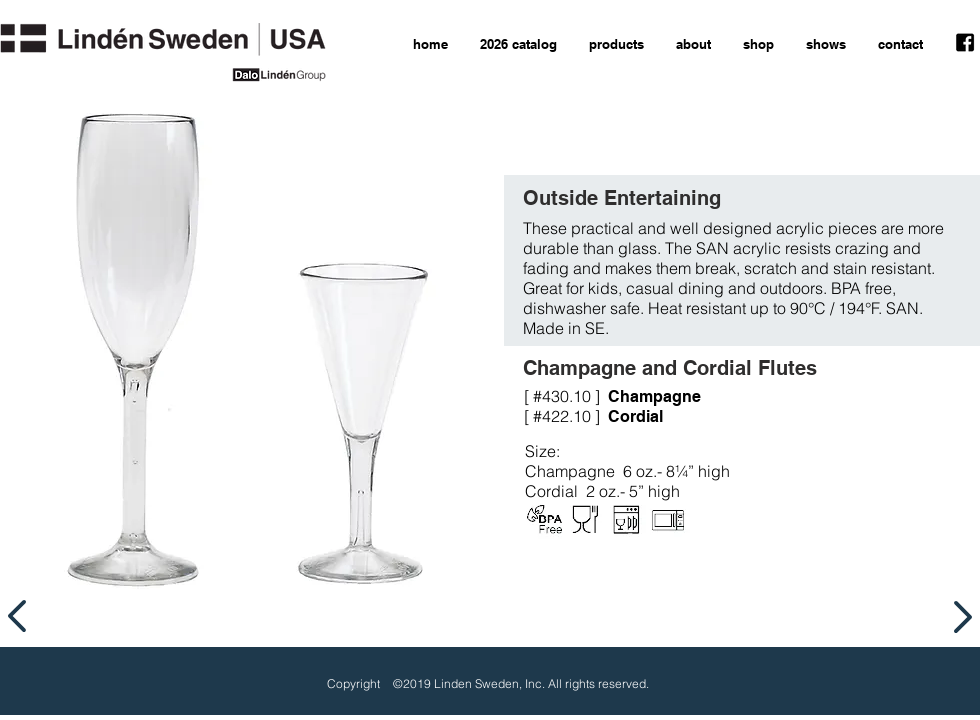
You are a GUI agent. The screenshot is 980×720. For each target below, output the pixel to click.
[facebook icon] (965, 43)
